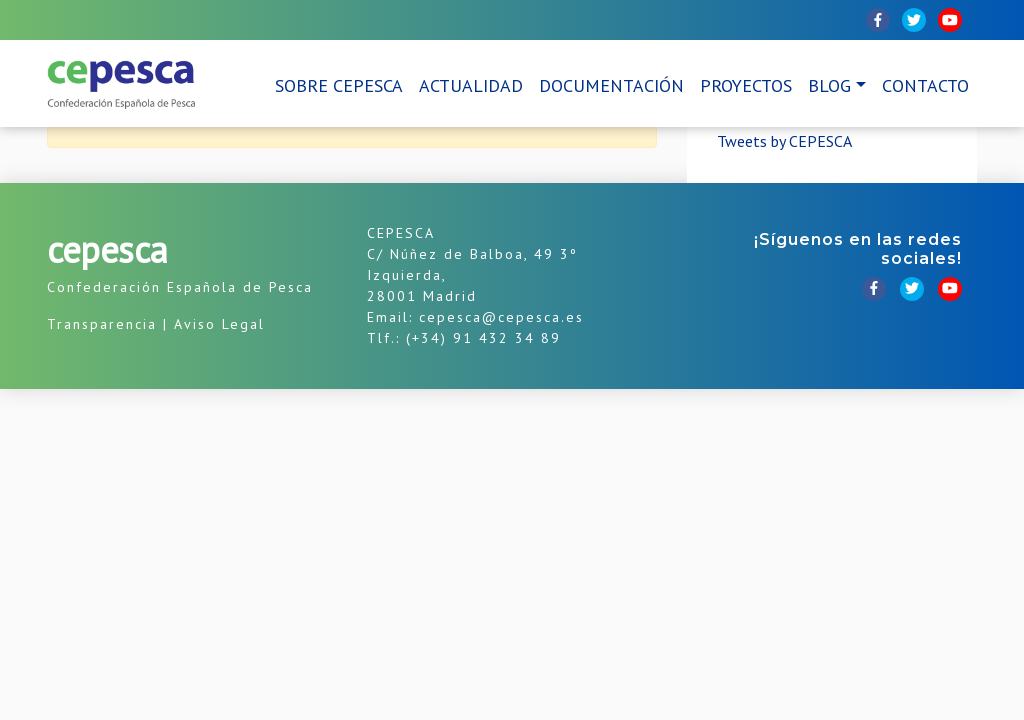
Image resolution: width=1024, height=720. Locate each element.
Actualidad (471, 85)
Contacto (925, 85)
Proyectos (746, 85)
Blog (829, 85)
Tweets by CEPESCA (784, 141)
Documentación (611, 85)
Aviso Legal (219, 324)
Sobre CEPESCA (339, 85)
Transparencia (102, 324)
